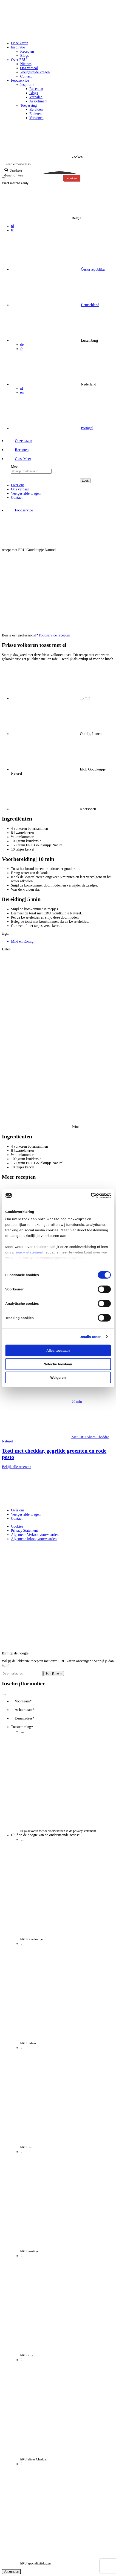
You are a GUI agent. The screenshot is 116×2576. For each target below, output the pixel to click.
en (22, 392)
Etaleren (35, 114)
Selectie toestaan (58, 1364)
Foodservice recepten (54, 635)
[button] (19, 459)
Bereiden (36, 109)
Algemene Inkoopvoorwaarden (34, 1539)
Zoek (85, 480)
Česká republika (93, 269)
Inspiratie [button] (18, 47)
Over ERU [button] (19, 60)
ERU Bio (26, 2147)
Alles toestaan (58, 1350)
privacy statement (27, 1252)
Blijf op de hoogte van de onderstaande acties (45, 1835)
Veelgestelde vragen (35, 72)
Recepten (27, 51)
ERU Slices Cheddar (33, 2459)
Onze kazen (19, 43)
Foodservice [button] (20, 80)
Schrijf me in (53, 1673)
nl (12, 226)
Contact (26, 76)
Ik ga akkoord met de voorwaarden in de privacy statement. (58, 1831)
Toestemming (22, 1727)
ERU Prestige (29, 2251)
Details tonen (90, 1336)
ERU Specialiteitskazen (35, 2563)
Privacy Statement (24, 1530)
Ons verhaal (29, 68)
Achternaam (24, 1710)
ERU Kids (27, 2355)
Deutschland (90, 305)
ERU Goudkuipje (31, 1939)
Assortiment (38, 101)
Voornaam (23, 1701)
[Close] (4, 1694)
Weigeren (58, 1377)
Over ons (17, 1510)
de (22, 344)
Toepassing (28, 105)
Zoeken (72, 178)
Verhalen (35, 97)
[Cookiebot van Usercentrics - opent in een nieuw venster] (91, 1195)
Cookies (17, 1526)
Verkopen (36, 118)
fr (12, 230)
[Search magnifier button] (13, 170)
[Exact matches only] (3, 178)
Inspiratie (27, 85)
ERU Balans (28, 2043)
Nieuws (25, 64)
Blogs (24, 55)
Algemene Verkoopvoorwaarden (35, 1535)
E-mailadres (24, 1718)
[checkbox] (25, 181)
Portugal (87, 428)
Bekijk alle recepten (16, 1467)
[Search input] (58, 163)
